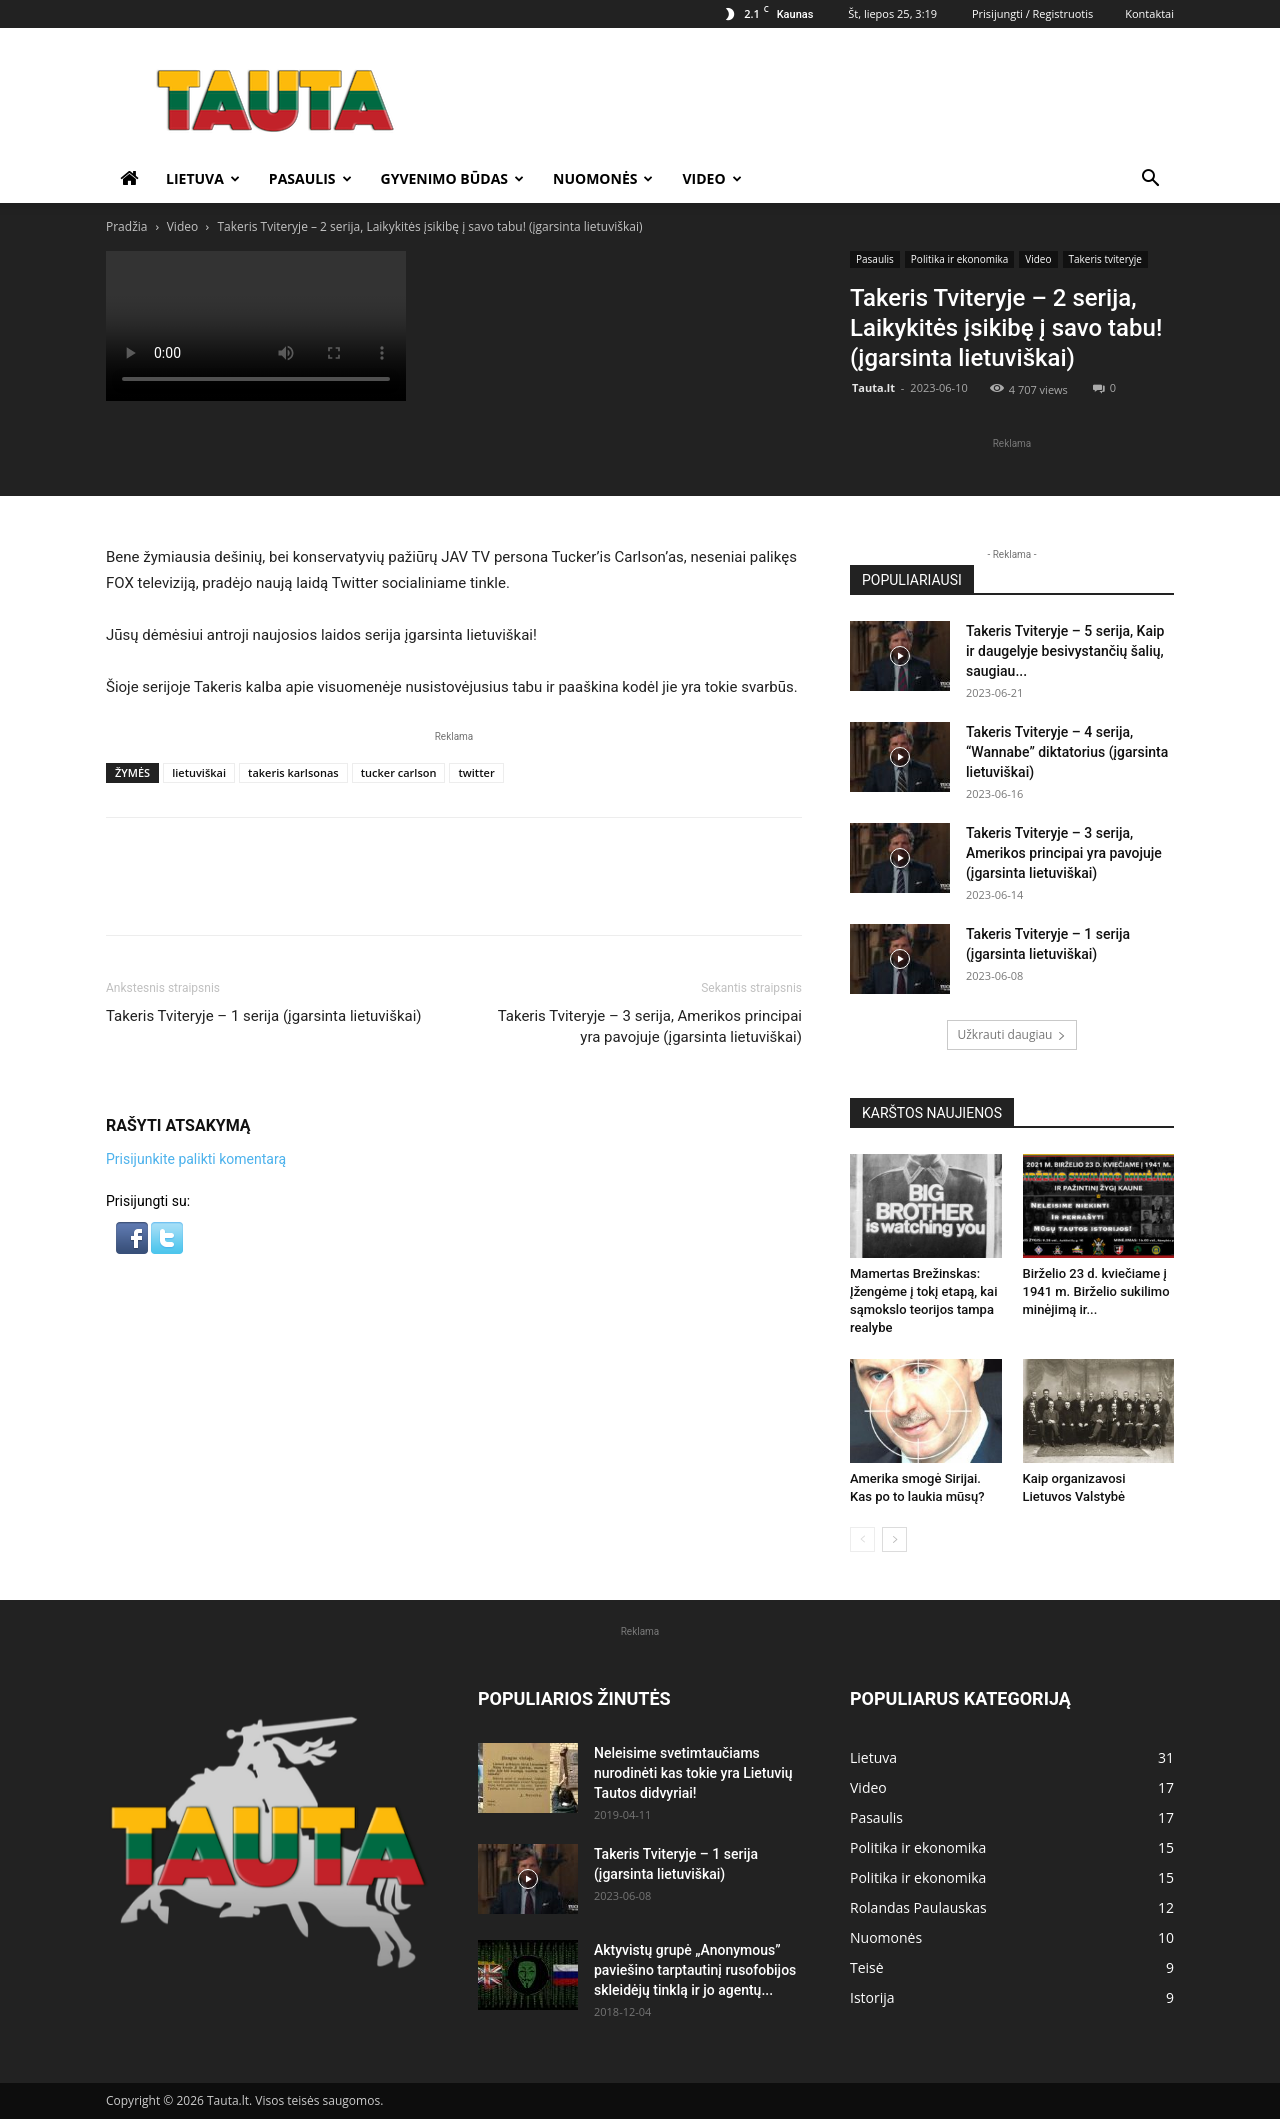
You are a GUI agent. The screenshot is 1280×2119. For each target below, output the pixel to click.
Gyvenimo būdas (453, 178)
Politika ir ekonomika (959, 259)
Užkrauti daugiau (1012, 1034)
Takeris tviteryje (1105, 259)
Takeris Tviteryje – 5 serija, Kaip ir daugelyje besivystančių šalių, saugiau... (1065, 651)
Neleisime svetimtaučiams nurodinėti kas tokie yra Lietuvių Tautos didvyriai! (693, 1773)
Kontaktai (1149, 13)
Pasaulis (310, 178)
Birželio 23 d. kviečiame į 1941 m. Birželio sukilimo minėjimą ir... (1096, 1291)
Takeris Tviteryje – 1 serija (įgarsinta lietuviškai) (264, 1016)
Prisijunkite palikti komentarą (196, 1159)
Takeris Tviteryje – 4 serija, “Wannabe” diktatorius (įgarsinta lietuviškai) (1067, 752)
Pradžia (126, 226)
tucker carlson (399, 772)
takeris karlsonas (293, 772)
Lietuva (203, 178)
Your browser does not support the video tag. (256, 326)
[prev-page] (862, 1539)
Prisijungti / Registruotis (1032, 13)
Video (711, 178)
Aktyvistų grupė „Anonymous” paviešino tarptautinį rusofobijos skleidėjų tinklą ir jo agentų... (695, 1970)
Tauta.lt (873, 387)
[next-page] (894, 1539)
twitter (476, 772)
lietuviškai (199, 772)
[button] (1150, 180)
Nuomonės (603, 178)
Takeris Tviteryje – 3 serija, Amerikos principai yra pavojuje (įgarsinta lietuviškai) (650, 1026)
